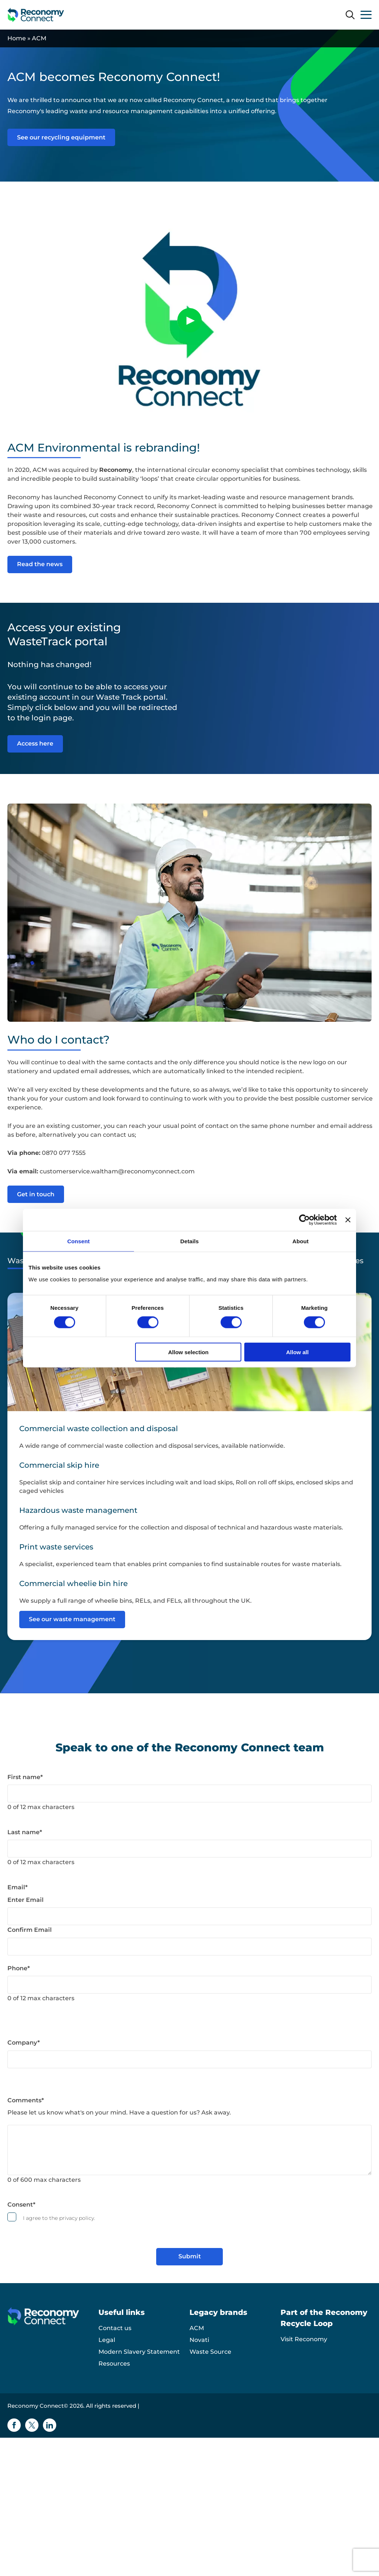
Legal (106, 2339)
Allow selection (188, 1352)
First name (25, 1777)
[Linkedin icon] (49, 2425)
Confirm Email (29, 1929)
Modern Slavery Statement (139, 2351)
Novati (199, 2339)
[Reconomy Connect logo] (35, 14)
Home (16, 38)
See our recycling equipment (61, 137)
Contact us (114, 2328)
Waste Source (210, 2351)
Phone (18, 1968)
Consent (21, 2204)
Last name (24, 1832)
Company (23, 2042)
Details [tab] (189, 1241)
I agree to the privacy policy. (59, 2218)
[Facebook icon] (14, 2425)
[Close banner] (348, 1220)
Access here (35, 743)
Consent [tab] (78, 1241)
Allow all (297, 1352)
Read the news (40, 564)
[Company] (189, 2059)
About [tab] (300, 1241)
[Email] (189, 1916)
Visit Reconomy (304, 2339)
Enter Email (25, 1899)
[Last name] (189, 1848)
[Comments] (189, 2150)
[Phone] (189, 1985)
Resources (114, 2363)
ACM (197, 2328)
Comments (25, 2100)
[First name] (189, 1793)
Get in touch (35, 1194)
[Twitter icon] (31, 2425)
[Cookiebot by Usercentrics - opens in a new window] (304, 1220)
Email (17, 1887)
